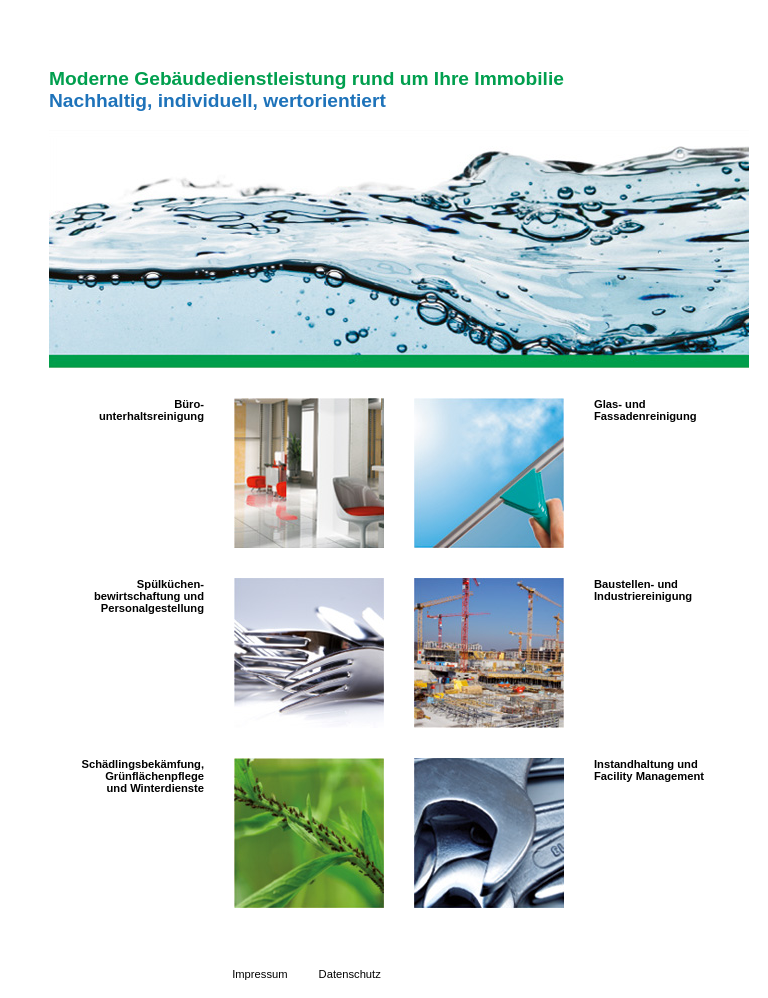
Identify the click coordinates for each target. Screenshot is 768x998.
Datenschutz (350, 974)
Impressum (259, 974)
